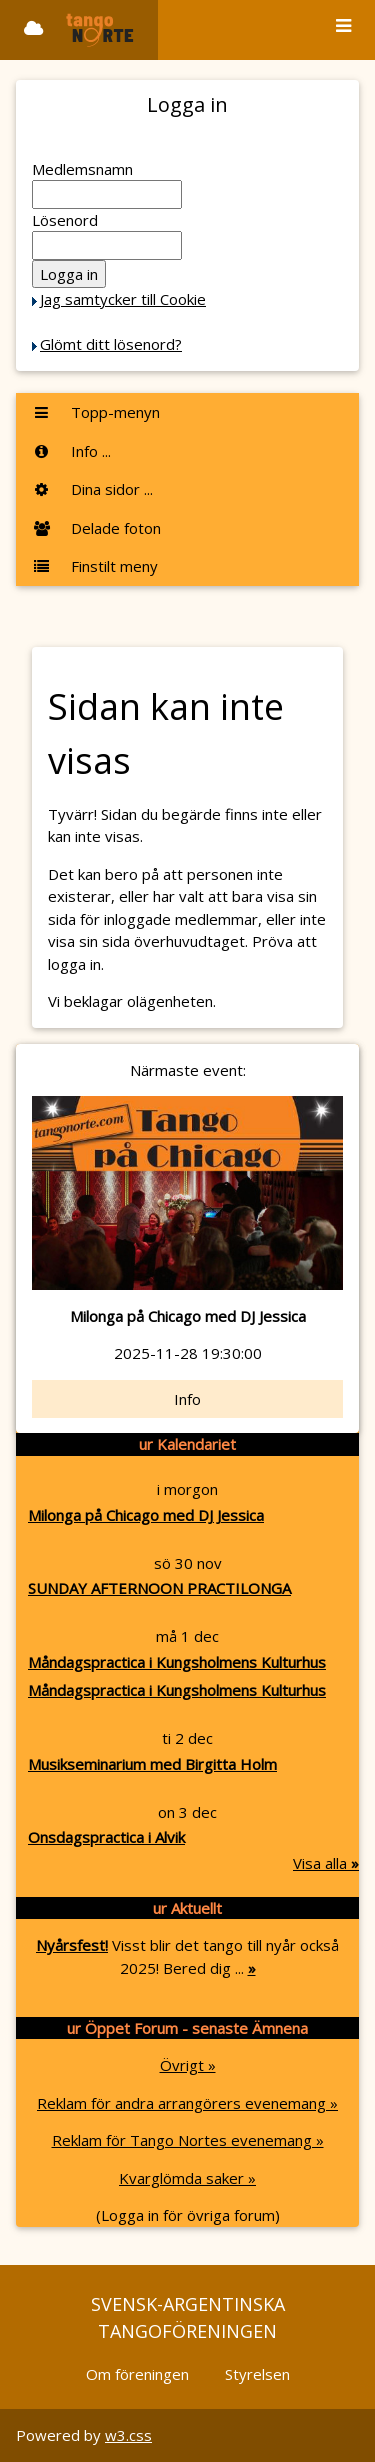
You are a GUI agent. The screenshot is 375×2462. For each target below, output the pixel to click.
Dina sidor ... (92, 489)
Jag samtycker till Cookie (123, 299)
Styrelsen (257, 2374)
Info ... (71, 451)
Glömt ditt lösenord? (111, 344)
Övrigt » (188, 2065)
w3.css (128, 2435)
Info (187, 1399)
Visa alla (326, 1863)
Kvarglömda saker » (187, 2178)
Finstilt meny (95, 566)
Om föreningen (137, 2374)
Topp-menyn (96, 412)
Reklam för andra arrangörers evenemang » (187, 2103)
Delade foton (96, 528)
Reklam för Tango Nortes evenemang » (188, 2140)
